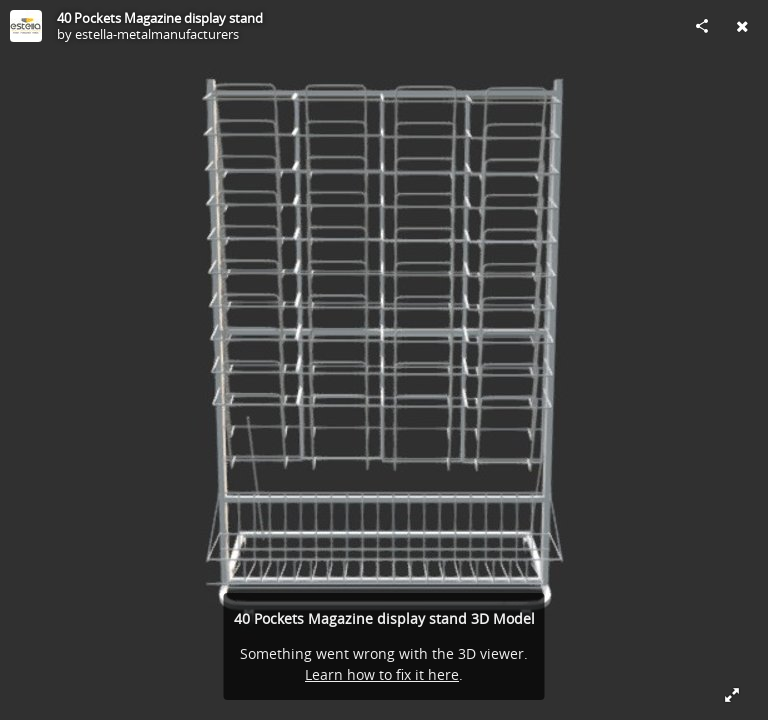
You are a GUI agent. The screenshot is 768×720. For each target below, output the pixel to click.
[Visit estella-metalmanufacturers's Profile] (26, 26)
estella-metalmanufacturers (157, 34)
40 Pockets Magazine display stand (160, 18)
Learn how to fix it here (382, 674)
